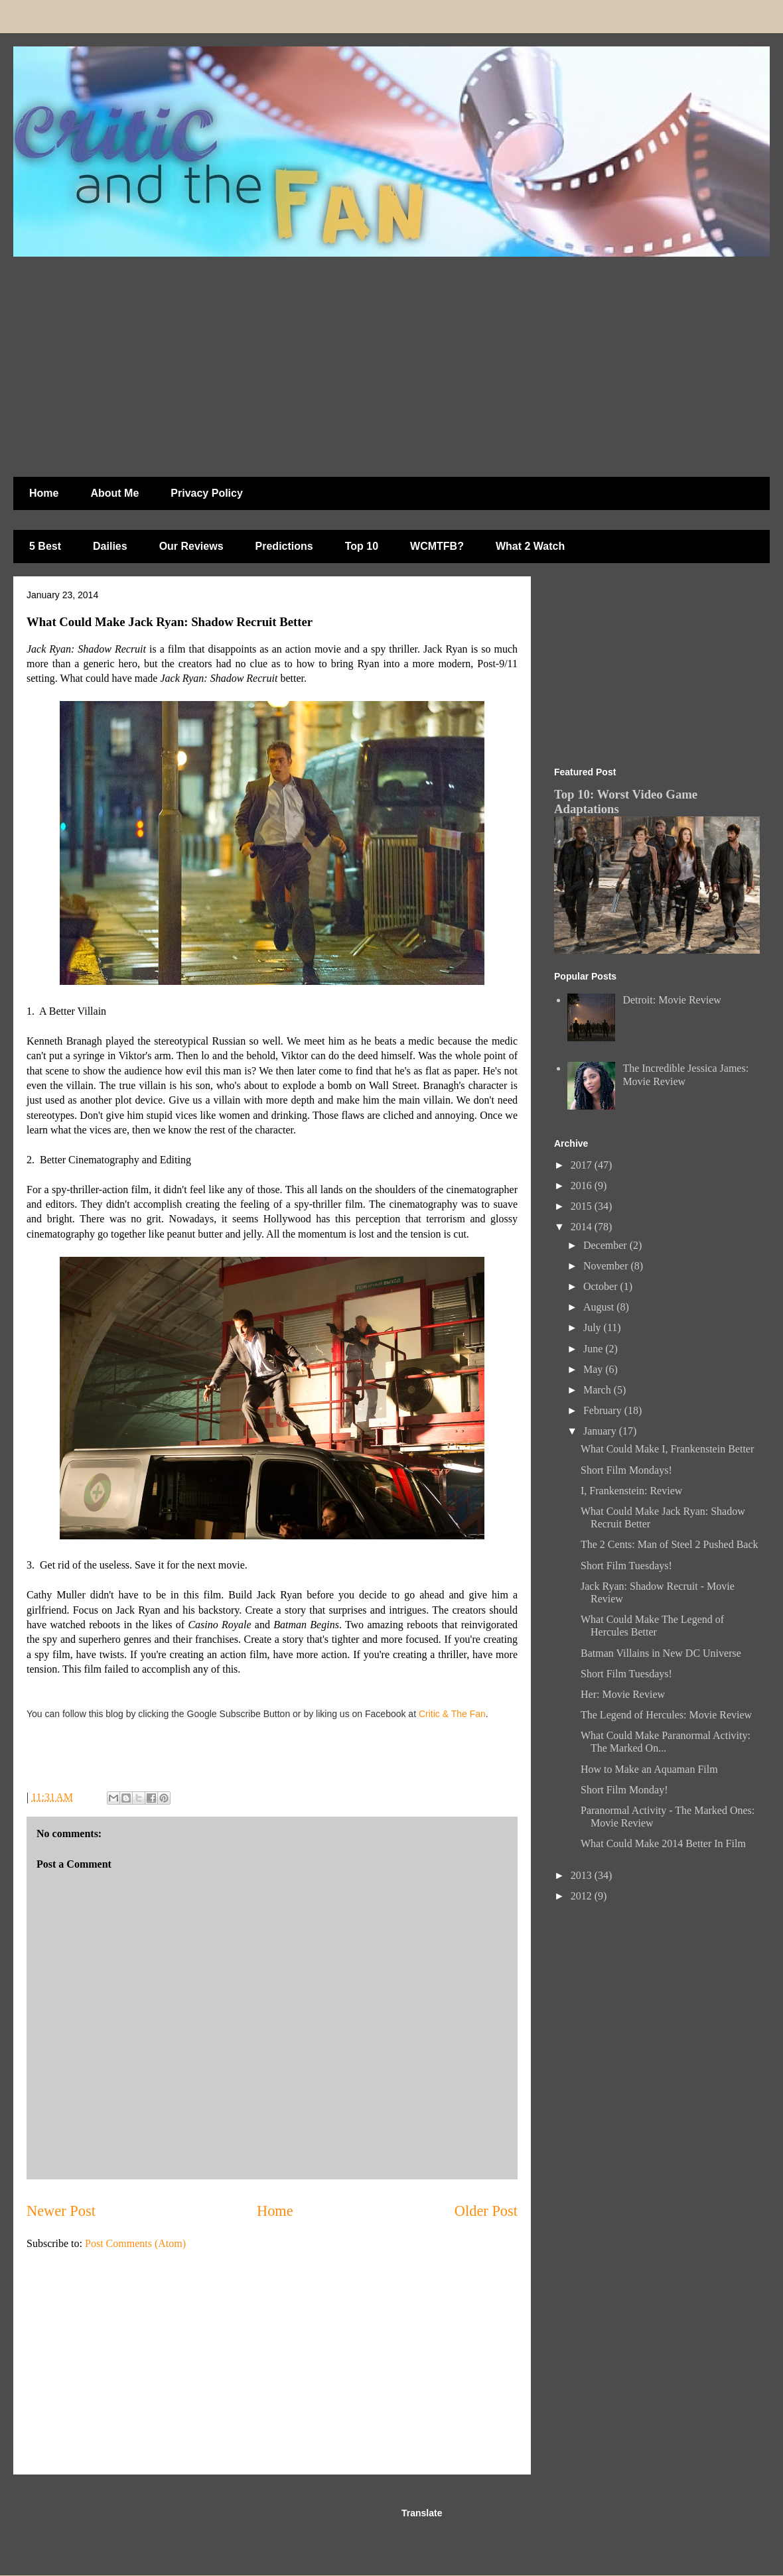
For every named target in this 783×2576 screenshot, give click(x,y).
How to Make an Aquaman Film (649, 1769)
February (603, 1410)
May (594, 1369)
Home (43, 493)
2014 (583, 1226)
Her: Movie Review (623, 1694)
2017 (583, 1165)
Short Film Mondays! (626, 1470)
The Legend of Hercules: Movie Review (666, 1714)
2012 (583, 1895)
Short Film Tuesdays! (626, 1565)
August (599, 1307)
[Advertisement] (261, 360)
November (607, 1265)
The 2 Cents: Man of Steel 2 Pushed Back (669, 1544)
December (606, 1245)
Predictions (284, 546)
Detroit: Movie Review (671, 999)
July (593, 1327)
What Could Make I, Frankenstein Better (667, 1448)
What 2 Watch (530, 546)
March (598, 1389)
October (601, 1286)
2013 (583, 1875)
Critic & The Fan (452, 1713)
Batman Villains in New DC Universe (661, 1653)
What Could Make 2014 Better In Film (663, 1843)
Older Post (486, 2211)
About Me (114, 493)
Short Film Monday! (624, 1789)
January (601, 1431)
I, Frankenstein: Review (631, 1490)
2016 (583, 1185)
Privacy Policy (207, 493)
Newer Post (61, 2211)
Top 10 (361, 546)
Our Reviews (191, 546)
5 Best (45, 546)
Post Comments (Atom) (135, 2243)
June (594, 1348)
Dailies (110, 546)
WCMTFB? (437, 546)
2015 (583, 1206)
